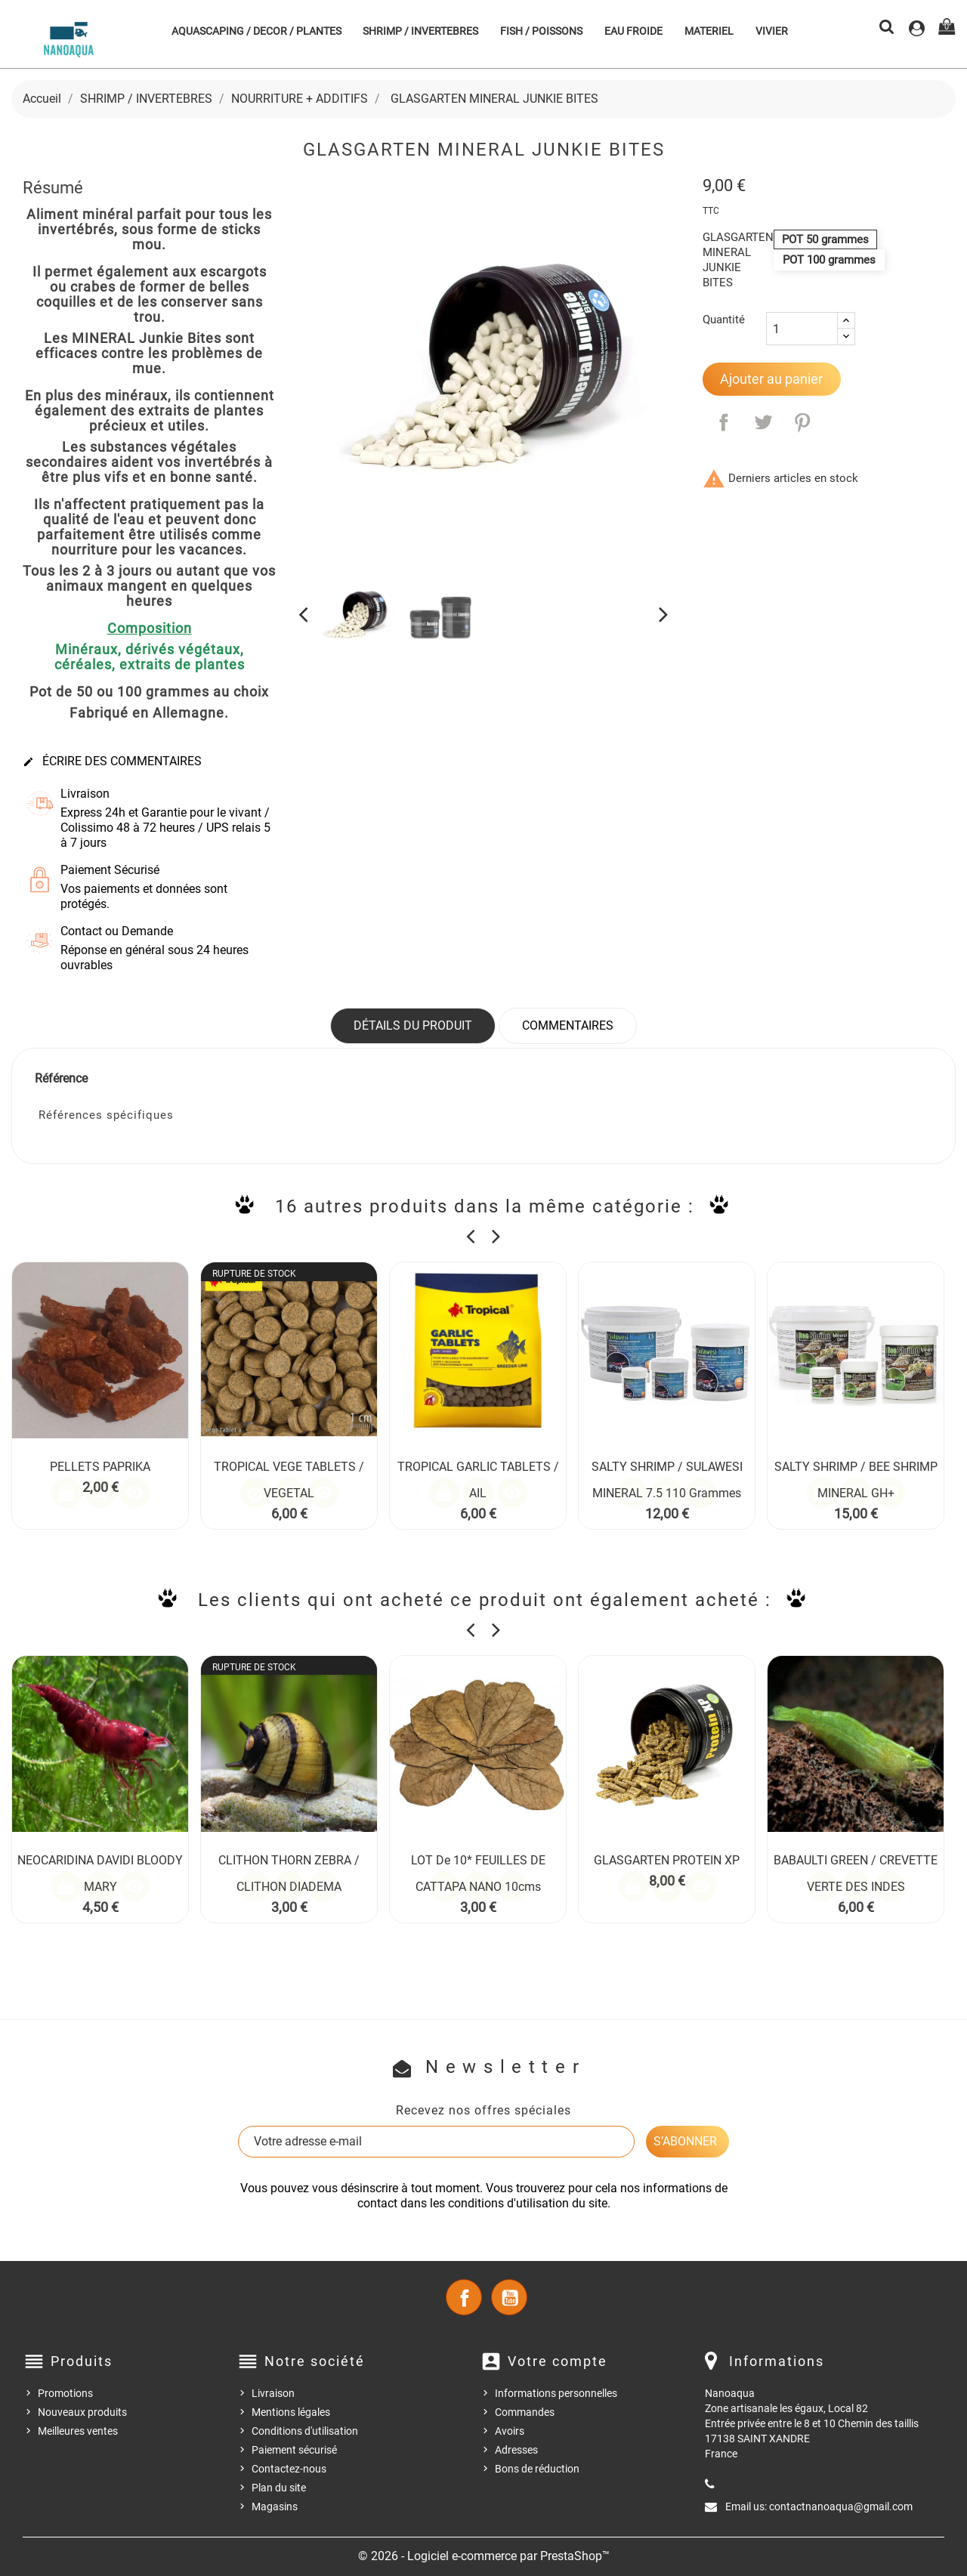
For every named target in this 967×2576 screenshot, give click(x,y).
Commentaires (567, 1025)
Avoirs (509, 2431)
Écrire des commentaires (112, 761)
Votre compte (557, 2361)
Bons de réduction (537, 2469)
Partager (724, 422)
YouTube (509, 2297)
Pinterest (802, 422)
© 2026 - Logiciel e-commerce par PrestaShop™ (484, 2556)
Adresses (516, 2450)
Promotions (65, 2393)
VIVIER (771, 31)
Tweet (763, 422)
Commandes (525, 2412)
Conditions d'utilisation (305, 2431)
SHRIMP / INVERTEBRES (420, 31)
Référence (61, 1078)
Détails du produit (413, 1025)
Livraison (273, 2393)
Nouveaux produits (82, 2412)
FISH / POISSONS (541, 31)
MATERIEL (709, 31)
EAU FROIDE (633, 31)
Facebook (463, 2297)
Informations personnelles (556, 2393)
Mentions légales (291, 2412)
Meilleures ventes (78, 2431)
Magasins (275, 2506)
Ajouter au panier (771, 379)
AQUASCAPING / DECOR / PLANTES (256, 31)
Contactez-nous (289, 2469)
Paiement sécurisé (294, 2450)
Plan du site (279, 2488)
